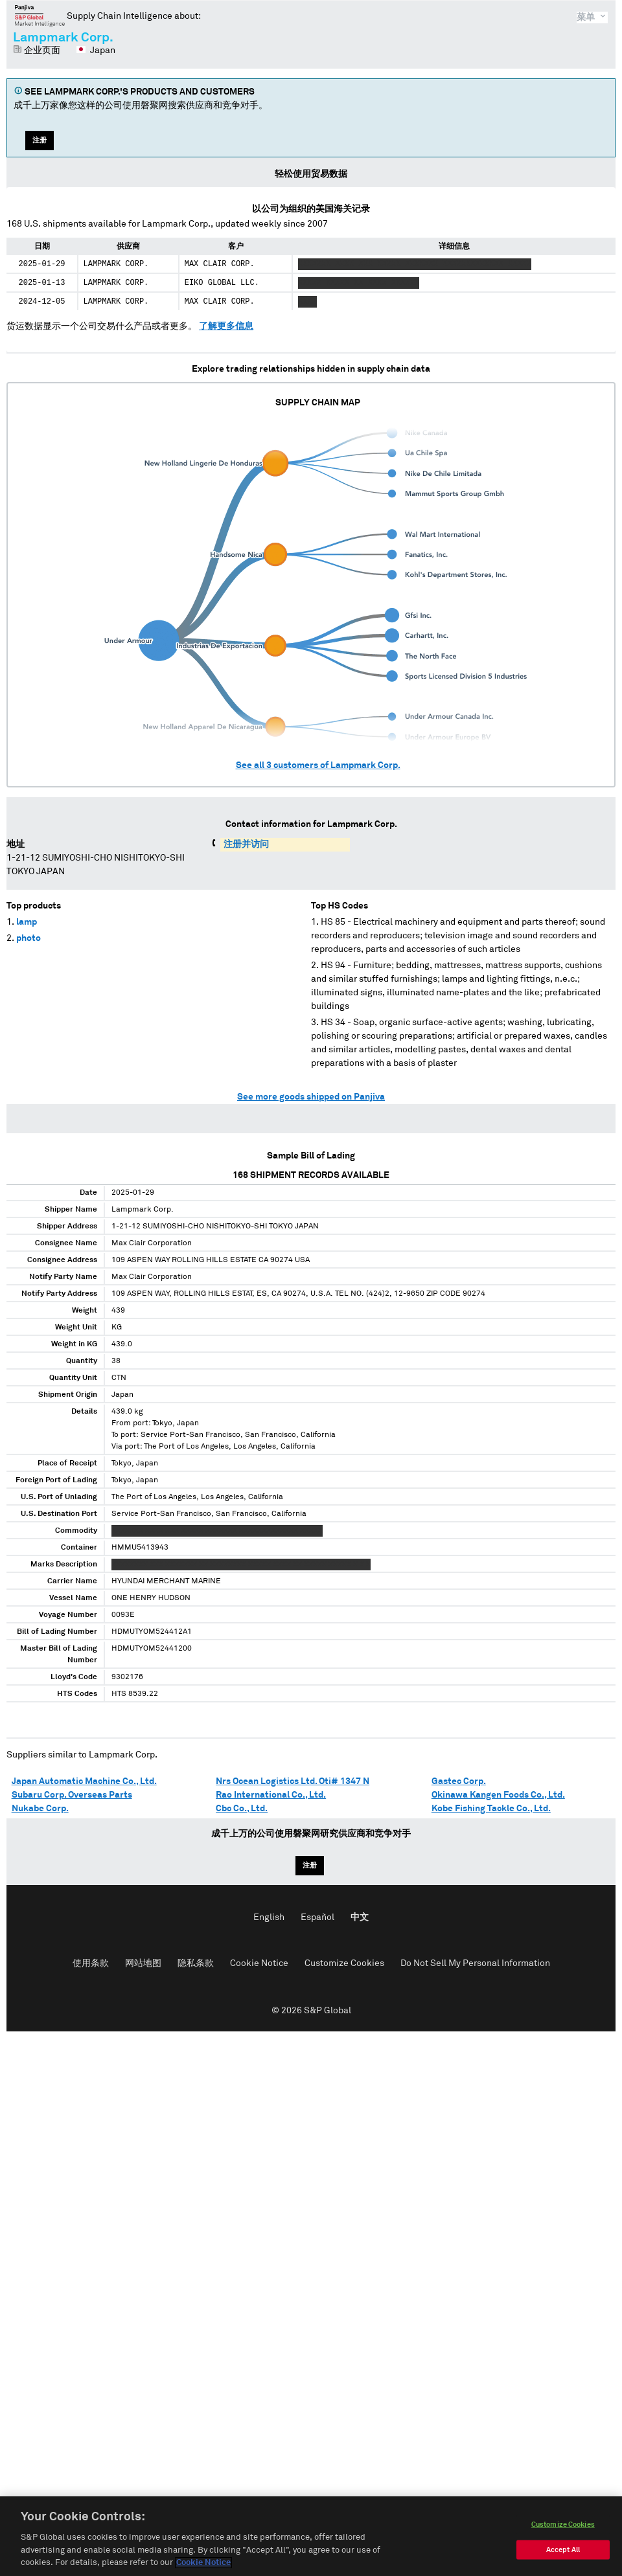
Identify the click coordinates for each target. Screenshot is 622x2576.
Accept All (563, 2552)
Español (317, 1917)
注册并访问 (246, 844)
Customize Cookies (344, 1963)
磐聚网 (40, 15)
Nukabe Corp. (40, 1808)
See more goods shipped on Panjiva (311, 1097)
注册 (39, 140)
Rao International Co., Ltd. (271, 1795)
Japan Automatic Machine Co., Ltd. (84, 1781)
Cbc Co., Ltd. (242, 1808)
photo (28, 938)
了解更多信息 (226, 326)
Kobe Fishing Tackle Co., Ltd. (491, 1808)
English (268, 1917)
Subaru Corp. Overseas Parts (72, 1795)
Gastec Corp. (459, 1781)
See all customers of (318, 765)
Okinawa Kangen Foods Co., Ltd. (498, 1795)
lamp (26, 922)
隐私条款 (196, 1963)
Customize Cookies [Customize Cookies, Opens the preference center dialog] (563, 2527)
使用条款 (91, 1963)
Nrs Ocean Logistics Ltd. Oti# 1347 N (292, 1781)
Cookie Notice (259, 1963)
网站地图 (143, 1963)
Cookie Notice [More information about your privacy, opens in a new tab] (203, 2566)
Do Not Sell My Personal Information (475, 1963)
